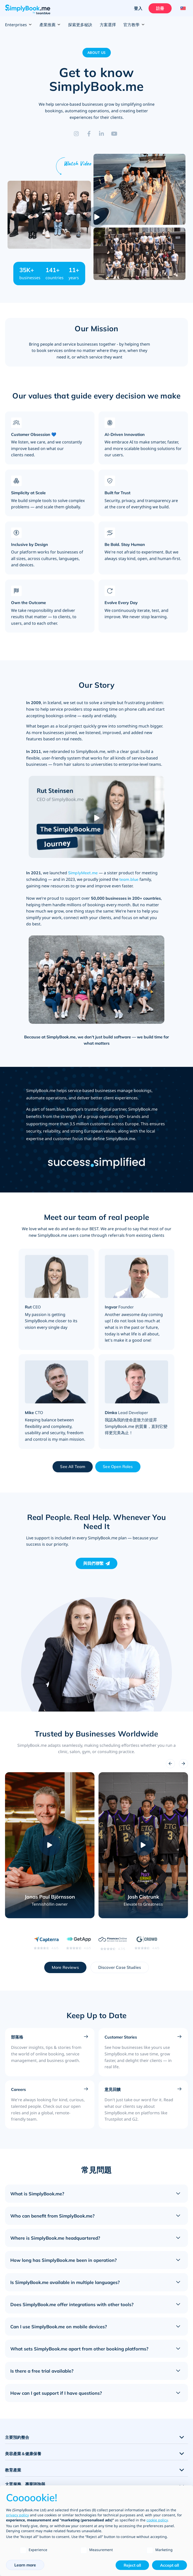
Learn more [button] (25, 2564)
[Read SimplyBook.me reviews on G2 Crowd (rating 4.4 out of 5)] (146, 1942)
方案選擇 (108, 24)
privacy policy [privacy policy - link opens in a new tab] (17, 2515)
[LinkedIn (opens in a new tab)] (101, 134)
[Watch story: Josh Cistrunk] (143, 1845)
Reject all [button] (132, 2565)
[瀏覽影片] (96, 217)
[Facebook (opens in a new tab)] (89, 134)
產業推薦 (50, 24)
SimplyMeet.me (83, 873)
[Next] (183, 1763)
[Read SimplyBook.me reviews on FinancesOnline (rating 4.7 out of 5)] (113, 1943)
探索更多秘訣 (80, 24)
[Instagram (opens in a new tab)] (76, 134)
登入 (138, 8)
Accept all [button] (169, 2565)
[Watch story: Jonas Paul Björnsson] (49, 1845)
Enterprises (18, 24)
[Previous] (170, 1763)
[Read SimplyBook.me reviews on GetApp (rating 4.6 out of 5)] (78, 1942)
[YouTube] (114, 134)
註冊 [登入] (160, 8)
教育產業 (13, 2470)
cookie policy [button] (157, 2520)
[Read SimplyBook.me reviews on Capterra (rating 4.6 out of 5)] (46, 1942)
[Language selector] (182, 8)
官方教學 (133, 24)
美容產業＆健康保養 (23, 2453)
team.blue (128, 879)
